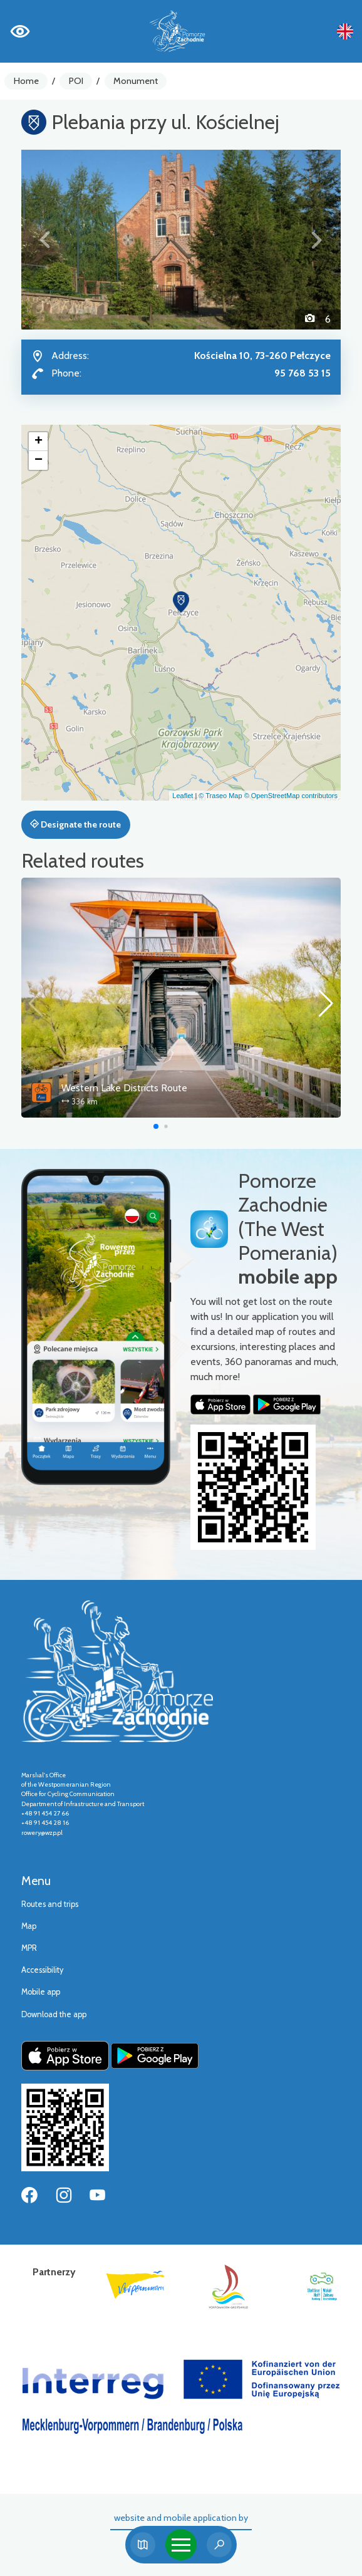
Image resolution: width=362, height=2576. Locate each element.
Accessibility (42, 1970)
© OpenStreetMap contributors (291, 795)
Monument (135, 80)
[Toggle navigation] (181, 2544)
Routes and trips (49, 1904)
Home (26, 80)
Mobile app (40, 1992)
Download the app (53, 2014)
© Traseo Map (220, 795)
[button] (45, 240)
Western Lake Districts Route (124, 1088)
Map (28, 1926)
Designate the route (75, 824)
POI (76, 80)
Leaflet (182, 795)
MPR (29, 1948)
